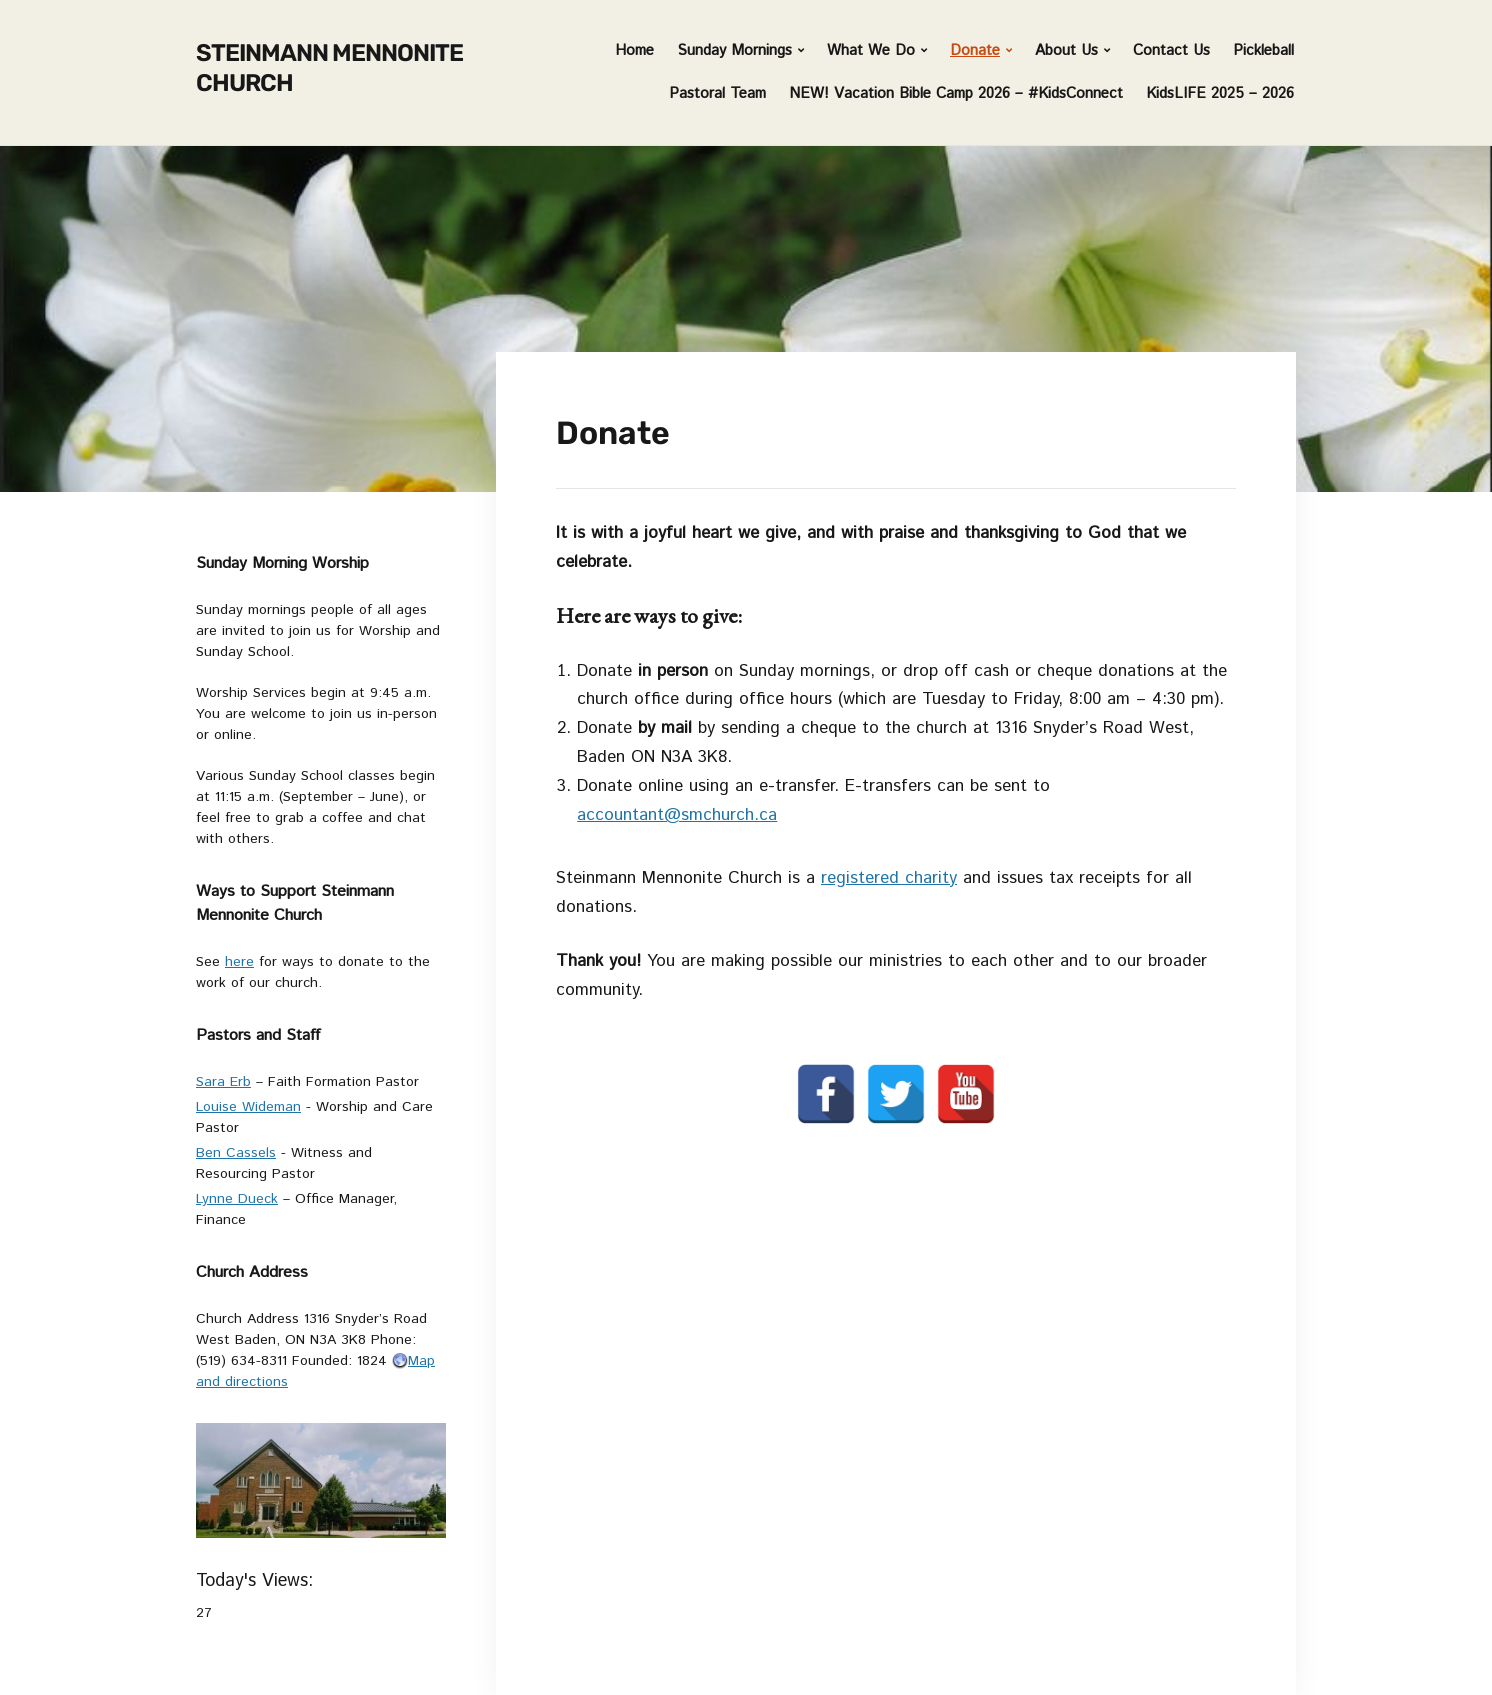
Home (634, 50)
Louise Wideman (248, 1107)
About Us (1066, 50)
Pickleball (1263, 50)
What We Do (871, 50)
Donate (975, 50)
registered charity (889, 878)
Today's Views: (257, 1581)
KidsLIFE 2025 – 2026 (1220, 93)
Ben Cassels (236, 1153)
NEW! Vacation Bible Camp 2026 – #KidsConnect (956, 93)
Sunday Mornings (734, 50)
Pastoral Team (717, 93)
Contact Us (1171, 50)
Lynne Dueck (237, 1199)
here (239, 962)
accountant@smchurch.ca (677, 815)
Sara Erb (223, 1082)
